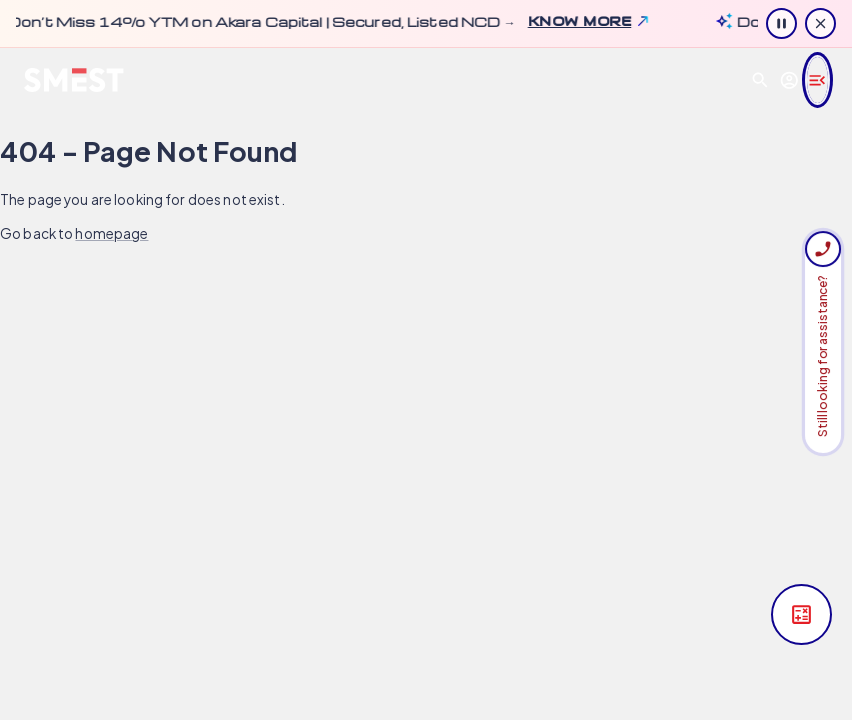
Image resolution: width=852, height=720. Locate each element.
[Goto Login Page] (789, 80)
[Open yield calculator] (801, 614)
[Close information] (820, 23)
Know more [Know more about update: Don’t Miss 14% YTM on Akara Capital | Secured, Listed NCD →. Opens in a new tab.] (570, 21)
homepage (111, 233)
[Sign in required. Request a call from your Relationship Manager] (823, 249)
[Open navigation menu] (817, 80)
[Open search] (760, 80)
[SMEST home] (74, 80)
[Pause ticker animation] (781, 23)
